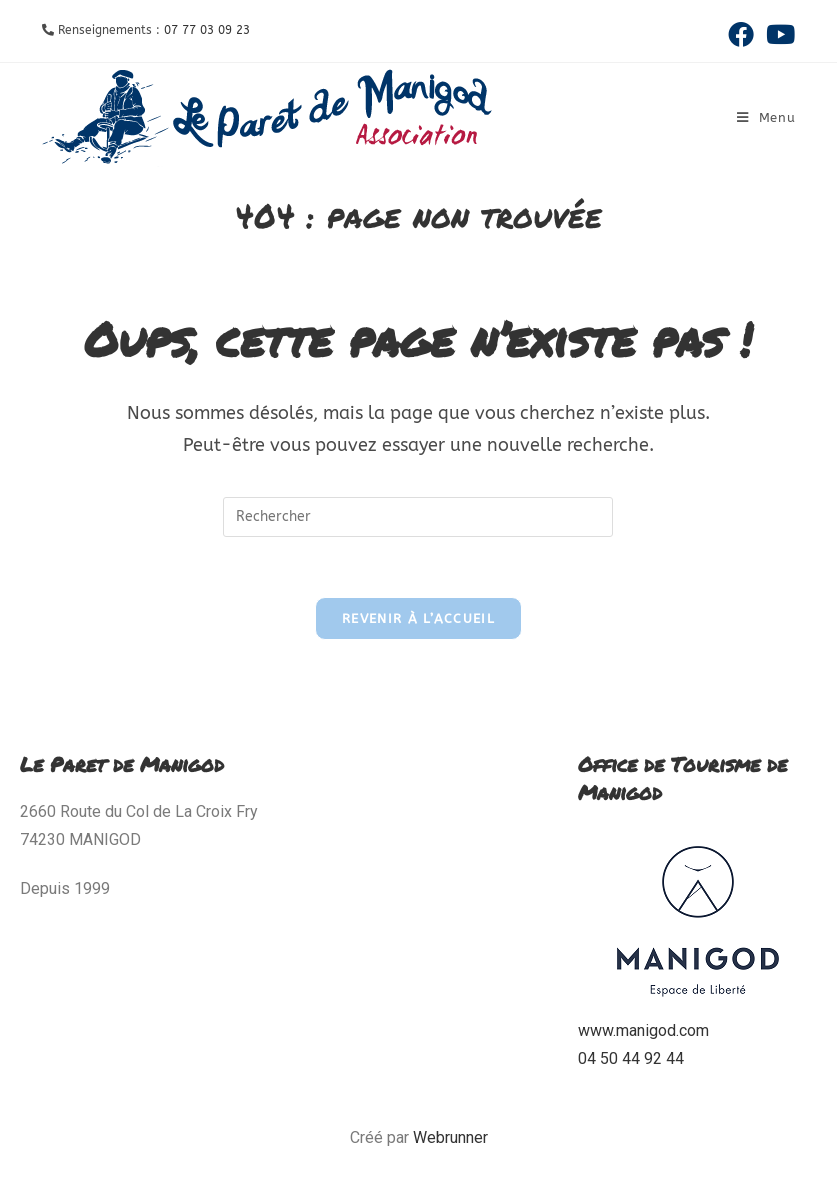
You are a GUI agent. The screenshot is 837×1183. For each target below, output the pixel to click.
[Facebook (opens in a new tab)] (741, 34)
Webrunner (450, 1137)
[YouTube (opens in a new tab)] (777, 34)
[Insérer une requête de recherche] (418, 517)
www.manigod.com (643, 1030)
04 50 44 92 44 (631, 1058)
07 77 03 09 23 (207, 30)
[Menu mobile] (766, 117)
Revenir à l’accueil (418, 618)
